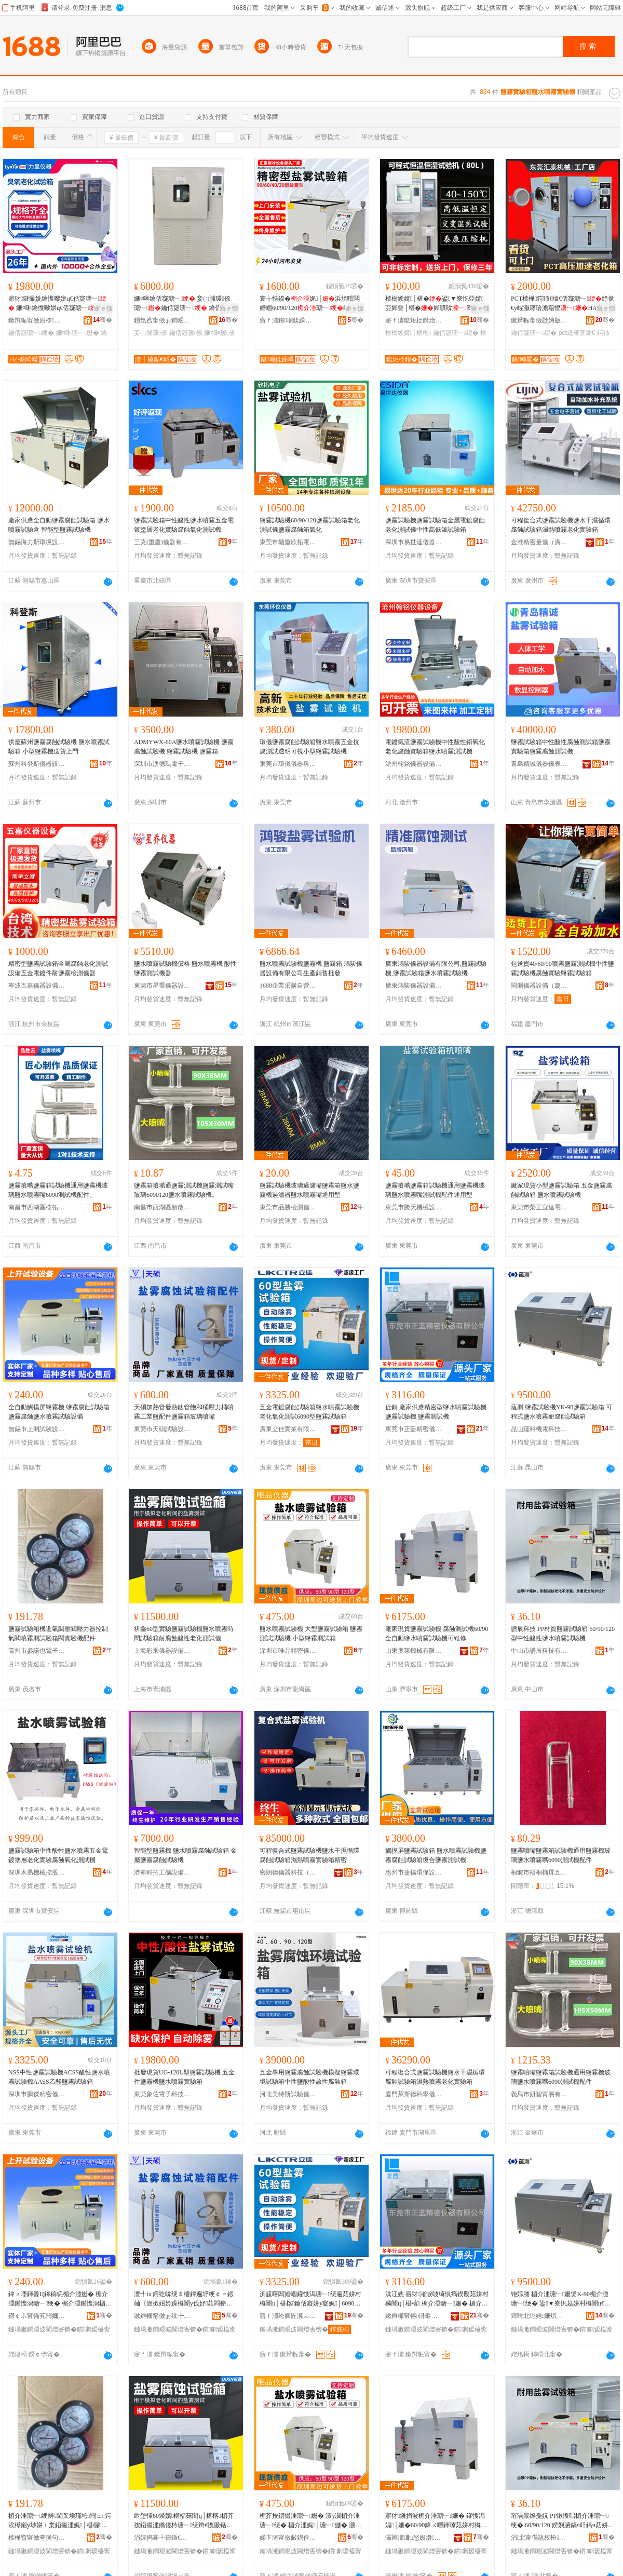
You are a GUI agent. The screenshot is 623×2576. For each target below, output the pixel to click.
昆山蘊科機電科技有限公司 (539, 1429)
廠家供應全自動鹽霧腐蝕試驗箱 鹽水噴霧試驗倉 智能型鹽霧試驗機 (59, 525)
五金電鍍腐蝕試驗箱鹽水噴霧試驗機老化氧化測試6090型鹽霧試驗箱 (309, 1412)
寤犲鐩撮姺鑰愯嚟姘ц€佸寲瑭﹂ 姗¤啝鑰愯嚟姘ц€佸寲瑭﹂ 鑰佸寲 (59, 304)
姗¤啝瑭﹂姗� (77, 332)
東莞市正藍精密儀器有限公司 (413, 1429)
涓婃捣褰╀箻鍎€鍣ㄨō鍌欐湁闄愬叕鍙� (162, 2537)
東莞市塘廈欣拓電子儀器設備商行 (288, 542)
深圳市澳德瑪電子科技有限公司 (162, 763)
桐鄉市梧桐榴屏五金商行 (539, 1872)
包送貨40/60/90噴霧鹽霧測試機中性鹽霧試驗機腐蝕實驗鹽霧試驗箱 (562, 968)
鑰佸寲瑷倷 (185, 332)
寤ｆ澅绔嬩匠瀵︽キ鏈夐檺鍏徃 (288, 2315)
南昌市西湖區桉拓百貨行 (36, 1207)
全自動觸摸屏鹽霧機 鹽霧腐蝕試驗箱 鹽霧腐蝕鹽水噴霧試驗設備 (59, 1412)
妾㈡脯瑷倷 (150, 332)
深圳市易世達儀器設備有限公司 (413, 542)
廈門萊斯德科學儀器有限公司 (413, 2094)
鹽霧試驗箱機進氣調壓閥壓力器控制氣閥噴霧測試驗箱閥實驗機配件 (58, 1633)
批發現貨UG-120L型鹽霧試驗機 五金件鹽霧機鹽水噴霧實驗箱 (184, 2077)
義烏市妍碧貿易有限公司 (539, 2094)
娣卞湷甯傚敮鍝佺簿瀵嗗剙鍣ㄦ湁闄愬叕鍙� (288, 2537)
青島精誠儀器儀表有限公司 (539, 763)
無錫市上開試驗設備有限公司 (36, 1429)
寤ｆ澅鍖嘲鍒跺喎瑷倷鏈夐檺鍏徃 (288, 320)
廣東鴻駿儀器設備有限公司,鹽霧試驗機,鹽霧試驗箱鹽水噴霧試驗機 (435, 968)
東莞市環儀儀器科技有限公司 (288, 763)
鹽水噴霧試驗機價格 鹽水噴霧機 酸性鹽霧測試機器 (185, 968)
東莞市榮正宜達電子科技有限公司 (539, 1207)
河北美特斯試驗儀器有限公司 (288, 2094)
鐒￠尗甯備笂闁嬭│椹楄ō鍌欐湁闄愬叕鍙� (36, 2315)
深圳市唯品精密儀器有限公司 (288, 1650)
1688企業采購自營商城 (288, 985)
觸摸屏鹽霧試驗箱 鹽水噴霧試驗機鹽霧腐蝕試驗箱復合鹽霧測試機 (435, 1855)
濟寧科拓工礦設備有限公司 (162, 1872)
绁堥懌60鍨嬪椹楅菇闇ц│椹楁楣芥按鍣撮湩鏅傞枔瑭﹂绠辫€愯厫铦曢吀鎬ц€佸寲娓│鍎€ (184, 2521)
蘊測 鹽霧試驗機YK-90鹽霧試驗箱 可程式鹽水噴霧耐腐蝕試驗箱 (561, 1412)
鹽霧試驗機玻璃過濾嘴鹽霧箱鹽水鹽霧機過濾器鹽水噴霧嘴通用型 (309, 1190)
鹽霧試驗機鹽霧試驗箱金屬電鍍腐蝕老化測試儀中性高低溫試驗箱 (435, 525)
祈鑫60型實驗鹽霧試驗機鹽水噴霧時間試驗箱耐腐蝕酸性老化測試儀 (184, 1633)
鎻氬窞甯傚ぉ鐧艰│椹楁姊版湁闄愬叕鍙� (162, 320)
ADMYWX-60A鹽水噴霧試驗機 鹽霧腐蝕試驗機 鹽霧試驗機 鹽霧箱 (184, 746)
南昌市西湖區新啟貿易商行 (162, 1207)
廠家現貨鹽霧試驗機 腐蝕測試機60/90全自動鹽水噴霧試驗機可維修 (436, 1633)
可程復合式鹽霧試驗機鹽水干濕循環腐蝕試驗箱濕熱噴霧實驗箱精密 (309, 1855)
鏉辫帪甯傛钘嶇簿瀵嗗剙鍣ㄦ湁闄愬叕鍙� (413, 2315)
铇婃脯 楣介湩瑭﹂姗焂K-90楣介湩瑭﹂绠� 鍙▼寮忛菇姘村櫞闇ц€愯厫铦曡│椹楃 (561, 2299)
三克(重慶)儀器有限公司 (162, 542)
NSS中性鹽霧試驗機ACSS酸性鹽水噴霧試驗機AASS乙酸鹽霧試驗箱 (59, 2077)
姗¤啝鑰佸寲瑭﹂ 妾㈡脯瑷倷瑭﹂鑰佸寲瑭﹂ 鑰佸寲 (182, 304)
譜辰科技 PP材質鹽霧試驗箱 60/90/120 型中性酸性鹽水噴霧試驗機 (563, 1633)
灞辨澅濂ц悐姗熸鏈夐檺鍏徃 (413, 2537)
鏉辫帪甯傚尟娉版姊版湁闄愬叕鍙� (539, 320)
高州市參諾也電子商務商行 (36, 1650)
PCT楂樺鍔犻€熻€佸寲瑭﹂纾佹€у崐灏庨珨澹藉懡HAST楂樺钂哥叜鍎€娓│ (562, 304)
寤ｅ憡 (103, 308)
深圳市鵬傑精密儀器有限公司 (36, 2094)
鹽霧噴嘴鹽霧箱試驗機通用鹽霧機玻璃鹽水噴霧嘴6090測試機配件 (561, 1855)
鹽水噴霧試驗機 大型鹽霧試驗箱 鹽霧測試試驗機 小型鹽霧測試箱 (311, 1633)
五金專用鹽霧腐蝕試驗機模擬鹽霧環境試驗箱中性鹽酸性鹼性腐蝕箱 (309, 2077)
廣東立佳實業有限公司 (288, 1429)
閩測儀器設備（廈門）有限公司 (539, 985)
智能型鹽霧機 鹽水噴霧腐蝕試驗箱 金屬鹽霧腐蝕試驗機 (185, 1855)
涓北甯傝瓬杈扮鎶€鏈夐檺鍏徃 (539, 2537)
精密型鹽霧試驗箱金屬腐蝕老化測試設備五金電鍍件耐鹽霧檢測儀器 (58, 968)
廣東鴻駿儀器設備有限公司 (413, 985)
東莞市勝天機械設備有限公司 (413, 1207)
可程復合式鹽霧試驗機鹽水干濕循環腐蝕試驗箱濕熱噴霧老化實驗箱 (561, 525)
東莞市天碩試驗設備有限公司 (162, 1429)
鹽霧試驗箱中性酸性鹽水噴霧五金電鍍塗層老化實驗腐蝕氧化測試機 (184, 525)
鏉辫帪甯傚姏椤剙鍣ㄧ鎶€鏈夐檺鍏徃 (36, 320)
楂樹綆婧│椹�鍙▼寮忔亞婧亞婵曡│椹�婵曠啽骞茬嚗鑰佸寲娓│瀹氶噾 (435, 304)
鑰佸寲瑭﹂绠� (31, 332)
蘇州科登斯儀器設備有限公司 (36, 763)
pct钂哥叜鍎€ (577, 332)
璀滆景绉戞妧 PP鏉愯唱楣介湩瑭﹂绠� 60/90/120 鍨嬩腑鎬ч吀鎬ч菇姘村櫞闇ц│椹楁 (562, 2521)
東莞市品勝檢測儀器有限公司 (288, 1207)
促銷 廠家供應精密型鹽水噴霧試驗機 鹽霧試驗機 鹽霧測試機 (435, 1412)
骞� (102, 319)
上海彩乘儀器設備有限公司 (162, 1650)
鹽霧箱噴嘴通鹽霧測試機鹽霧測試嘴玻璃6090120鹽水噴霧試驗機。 (184, 1190)
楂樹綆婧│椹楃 (408, 332)
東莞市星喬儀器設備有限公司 (162, 985)
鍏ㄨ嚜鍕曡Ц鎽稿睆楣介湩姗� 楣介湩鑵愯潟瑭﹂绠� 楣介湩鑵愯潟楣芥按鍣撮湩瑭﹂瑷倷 (60, 2299)
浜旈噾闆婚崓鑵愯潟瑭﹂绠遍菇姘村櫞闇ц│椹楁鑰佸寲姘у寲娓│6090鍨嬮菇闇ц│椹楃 (310, 2299)
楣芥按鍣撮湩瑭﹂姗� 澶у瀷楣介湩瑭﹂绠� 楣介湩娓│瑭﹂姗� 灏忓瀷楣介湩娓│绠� (310, 2521)
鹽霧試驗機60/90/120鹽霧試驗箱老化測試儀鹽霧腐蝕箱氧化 (310, 525)
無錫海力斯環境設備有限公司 (36, 542)
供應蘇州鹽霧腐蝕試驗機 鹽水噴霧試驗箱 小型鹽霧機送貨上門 (59, 746)
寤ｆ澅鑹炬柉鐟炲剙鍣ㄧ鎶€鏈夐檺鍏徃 (413, 320)
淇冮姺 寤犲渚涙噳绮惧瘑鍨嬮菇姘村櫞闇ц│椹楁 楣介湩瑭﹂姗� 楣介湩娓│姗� (437, 2299)
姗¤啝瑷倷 (219, 332)
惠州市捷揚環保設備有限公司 (413, 1872)
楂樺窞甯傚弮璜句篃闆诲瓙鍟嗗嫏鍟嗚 (36, 2537)
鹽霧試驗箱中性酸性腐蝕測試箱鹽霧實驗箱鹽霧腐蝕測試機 (561, 746)
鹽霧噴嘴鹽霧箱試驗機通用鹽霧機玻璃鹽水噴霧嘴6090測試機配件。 (58, 1190)
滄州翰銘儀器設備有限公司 (413, 763)
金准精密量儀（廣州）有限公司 (539, 542)
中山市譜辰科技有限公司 (539, 1650)
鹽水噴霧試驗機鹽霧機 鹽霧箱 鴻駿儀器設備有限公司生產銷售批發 (311, 968)
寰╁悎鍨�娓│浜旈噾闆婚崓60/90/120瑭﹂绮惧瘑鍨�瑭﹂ (311, 304)
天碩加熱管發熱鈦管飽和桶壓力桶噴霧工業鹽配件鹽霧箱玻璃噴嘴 (184, 1412)
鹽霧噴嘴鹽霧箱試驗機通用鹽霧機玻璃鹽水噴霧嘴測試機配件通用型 (435, 1190)
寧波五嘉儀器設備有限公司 (36, 985)
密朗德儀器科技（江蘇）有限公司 (288, 1872)
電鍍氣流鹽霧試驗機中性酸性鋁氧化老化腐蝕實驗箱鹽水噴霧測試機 (435, 746)
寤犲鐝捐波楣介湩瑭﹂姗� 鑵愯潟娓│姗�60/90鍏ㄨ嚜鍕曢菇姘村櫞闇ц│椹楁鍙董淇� (436, 2521)
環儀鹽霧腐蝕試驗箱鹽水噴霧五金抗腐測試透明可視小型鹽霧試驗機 (309, 746)
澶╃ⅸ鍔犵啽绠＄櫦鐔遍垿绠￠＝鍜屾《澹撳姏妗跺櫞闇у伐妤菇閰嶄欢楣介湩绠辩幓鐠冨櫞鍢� (184, 2299)
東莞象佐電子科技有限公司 (162, 2094)
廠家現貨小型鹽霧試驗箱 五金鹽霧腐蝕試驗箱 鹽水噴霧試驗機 (561, 1190)
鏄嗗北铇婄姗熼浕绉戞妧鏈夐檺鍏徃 (539, 2315)
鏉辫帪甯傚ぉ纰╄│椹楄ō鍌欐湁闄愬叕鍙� (162, 2315)
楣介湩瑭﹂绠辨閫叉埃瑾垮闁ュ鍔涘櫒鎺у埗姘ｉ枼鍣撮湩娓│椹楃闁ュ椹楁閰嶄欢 (59, 2521)
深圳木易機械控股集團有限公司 (36, 1872)
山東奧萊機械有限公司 (413, 1650)
